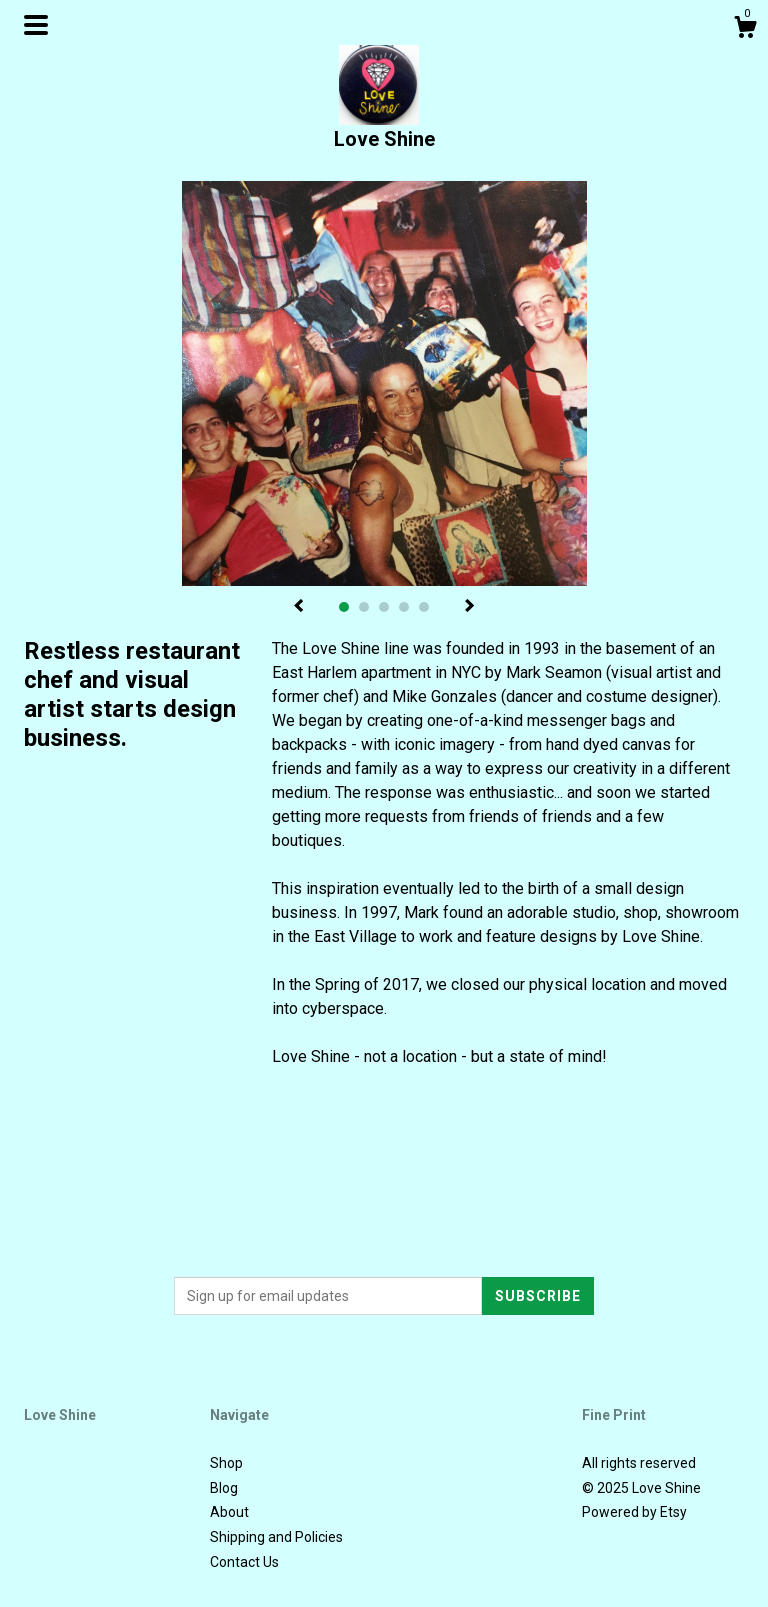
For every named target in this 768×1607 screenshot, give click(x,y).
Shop (226, 1463)
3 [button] (384, 607)
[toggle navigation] (36, 25)
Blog (224, 1488)
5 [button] (424, 607)
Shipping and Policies (276, 1537)
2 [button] (364, 607)
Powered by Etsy (634, 1512)
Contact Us (244, 1562)
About (229, 1512)
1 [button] (344, 607)
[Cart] (745, 30)
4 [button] (404, 607)
